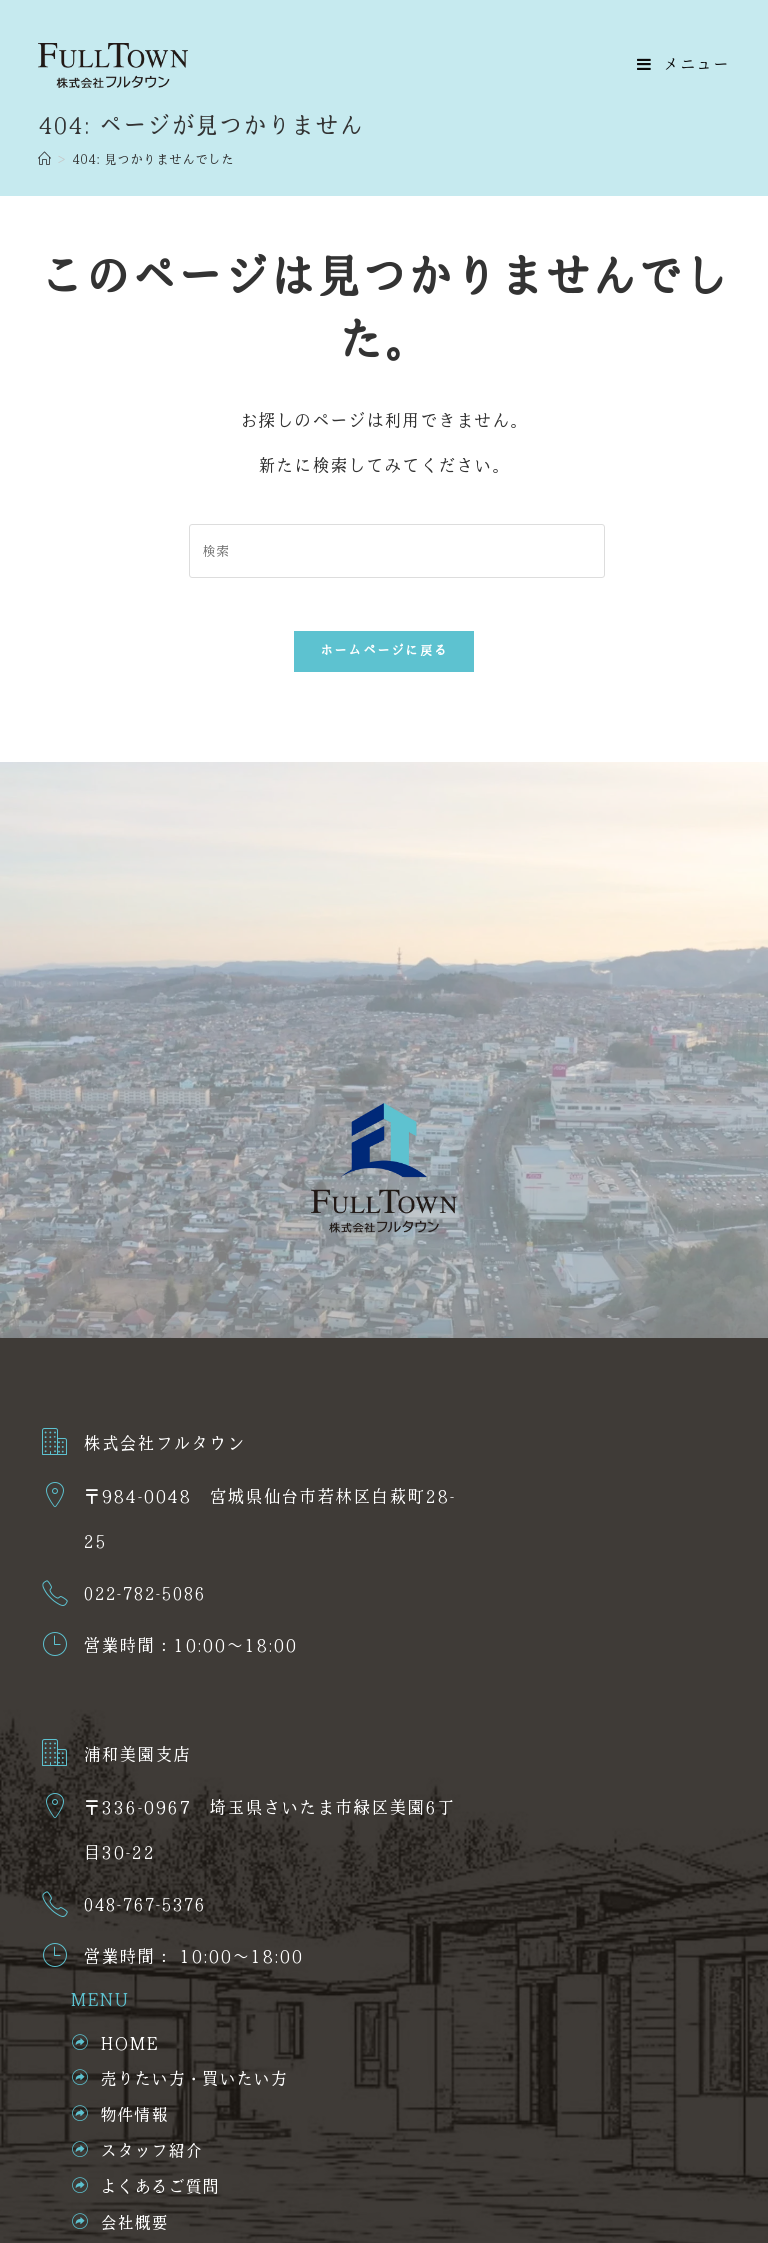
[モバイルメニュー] (683, 65)
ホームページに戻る (384, 658)
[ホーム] (44, 160)
